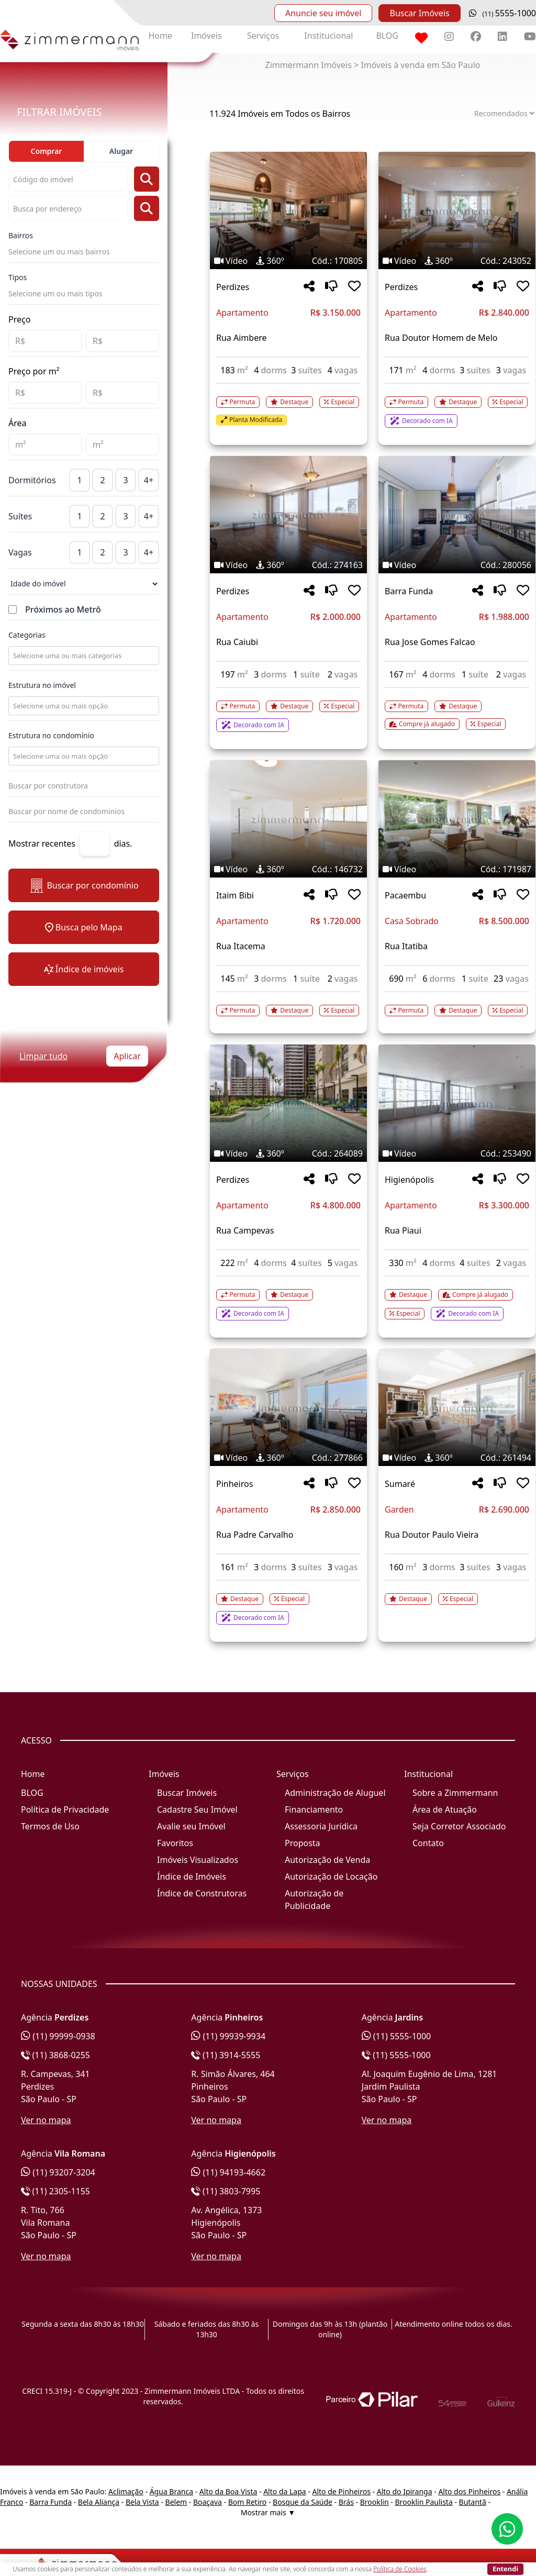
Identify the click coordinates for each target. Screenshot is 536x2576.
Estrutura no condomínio (51, 735)
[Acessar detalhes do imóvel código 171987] (457, 1004)
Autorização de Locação (331, 1876)
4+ (148, 480)
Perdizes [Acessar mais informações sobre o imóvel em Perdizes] (232, 287)
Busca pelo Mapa (83, 927)
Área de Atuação (444, 1809)
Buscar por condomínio (83, 886)
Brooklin (374, 2502)
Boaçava (207, 2502)
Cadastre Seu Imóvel (197, 1809)
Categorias (27, 635)
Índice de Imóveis (191, 1876)
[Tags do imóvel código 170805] (288, 260)
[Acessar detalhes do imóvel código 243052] (457, 406)
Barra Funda (50, 2502)
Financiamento (314, 1809)
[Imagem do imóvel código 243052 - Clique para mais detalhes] (456, 210)
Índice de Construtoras (202, 1893)
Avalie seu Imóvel (191, 1826)
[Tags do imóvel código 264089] (288, 1153)
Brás (346, 2502)
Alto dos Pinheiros (469, 2491)
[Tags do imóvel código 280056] (456, 565)
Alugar (121, 151)
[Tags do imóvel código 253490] (456, 1153)
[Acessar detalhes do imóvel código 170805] (288, 405)
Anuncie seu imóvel (323, 13)
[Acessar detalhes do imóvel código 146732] (288, 1004)
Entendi (505, 2568)
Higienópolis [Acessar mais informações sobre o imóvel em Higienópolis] (409, 1179)
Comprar (46, 151)
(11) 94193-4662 (228, 2172)
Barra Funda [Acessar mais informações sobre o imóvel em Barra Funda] (409, 591)
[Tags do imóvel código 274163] (288, 565)
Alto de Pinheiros (341, 2491)
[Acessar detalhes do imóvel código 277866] (288, 1603)
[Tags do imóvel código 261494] (456, 1457)
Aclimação (125, 2491)
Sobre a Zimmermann (455, 1792)
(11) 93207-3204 (58, 2172)
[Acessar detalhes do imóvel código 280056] (457, 709)
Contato (428, 1843)
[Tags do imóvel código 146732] (288, 869)
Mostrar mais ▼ (268, 2512)
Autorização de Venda (327, 1860)
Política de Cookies (399, 2568)
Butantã (472, 2502)
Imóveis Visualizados (197, 1860)
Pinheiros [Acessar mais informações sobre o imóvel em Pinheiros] (234, 1484)
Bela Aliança (98, 2502)
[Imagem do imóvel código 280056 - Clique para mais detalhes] (456, 514)
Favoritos (175, 1843)
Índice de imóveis (84, 969)
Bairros (20, 235)
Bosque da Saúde (302, 2502)
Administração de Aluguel (335, 1792)
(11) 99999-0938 (58, 2036)
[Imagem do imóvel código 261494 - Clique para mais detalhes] (456, 1407)
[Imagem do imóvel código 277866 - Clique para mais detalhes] (288, 1407)
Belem (176, 2502)
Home (160, 35)
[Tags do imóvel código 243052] (456, 260)
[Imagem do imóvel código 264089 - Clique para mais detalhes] (288, 1103)
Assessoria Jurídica (321, 1826)
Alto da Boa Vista (228, 2491)
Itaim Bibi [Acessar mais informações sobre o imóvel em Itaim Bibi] (235, 895)
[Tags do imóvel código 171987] (456, 869)
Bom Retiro (247, 2502)
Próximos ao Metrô (63, 609)
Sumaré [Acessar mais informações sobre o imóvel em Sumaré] (400, 1484)
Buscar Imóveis (419, 13)
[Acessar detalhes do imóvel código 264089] (288, 1298)
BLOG (387, 35)
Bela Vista (142, 2502)
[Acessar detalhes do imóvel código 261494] (457, 1593)
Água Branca (171, 2491)
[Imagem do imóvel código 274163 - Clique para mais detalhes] (288, 514)
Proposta (302, 1843)
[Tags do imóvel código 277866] (288, 1457)
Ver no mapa (46, 2120)
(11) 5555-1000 (396, 2036)
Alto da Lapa (284, 2491)
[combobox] (82, 655)
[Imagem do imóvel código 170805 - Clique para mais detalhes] (288, 210)
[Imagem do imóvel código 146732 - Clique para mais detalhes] (288, 819)
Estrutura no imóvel (42, 685)
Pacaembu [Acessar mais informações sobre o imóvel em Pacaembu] (405, 895)
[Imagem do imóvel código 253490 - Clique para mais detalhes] (456, 1103)
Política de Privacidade (65, 1809)
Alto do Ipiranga (404, 2491)
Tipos (17, 277)
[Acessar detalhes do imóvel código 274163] (288, 710)
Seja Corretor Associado (459, 1826)
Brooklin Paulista (423, 2502)
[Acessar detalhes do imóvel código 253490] (457, 1298)
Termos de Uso (50, 1826)
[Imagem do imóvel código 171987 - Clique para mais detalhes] (456, 819)
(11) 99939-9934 (228, 2036)
